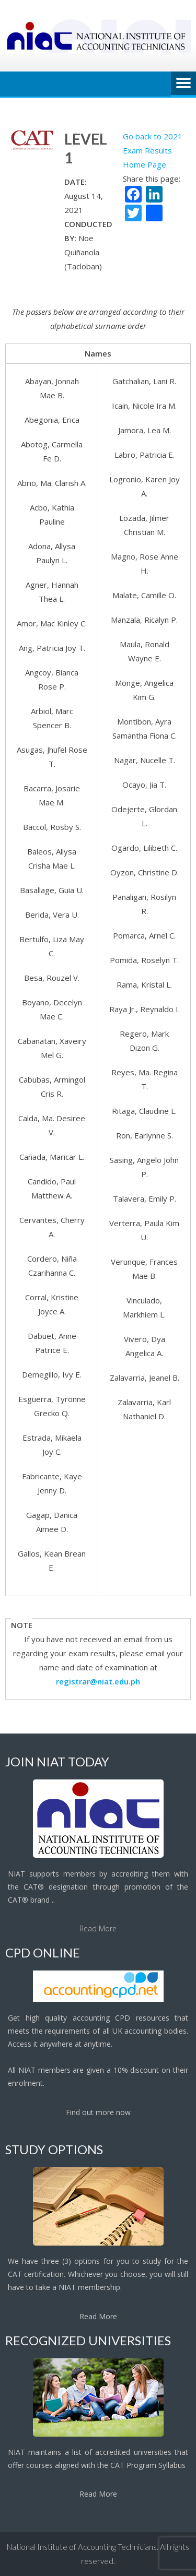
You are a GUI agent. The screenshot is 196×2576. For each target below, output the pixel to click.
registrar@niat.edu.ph (98, 1681)
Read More (98, 1928)
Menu (183, 84)
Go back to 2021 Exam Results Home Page (152, 150)
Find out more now (98, 2112)
